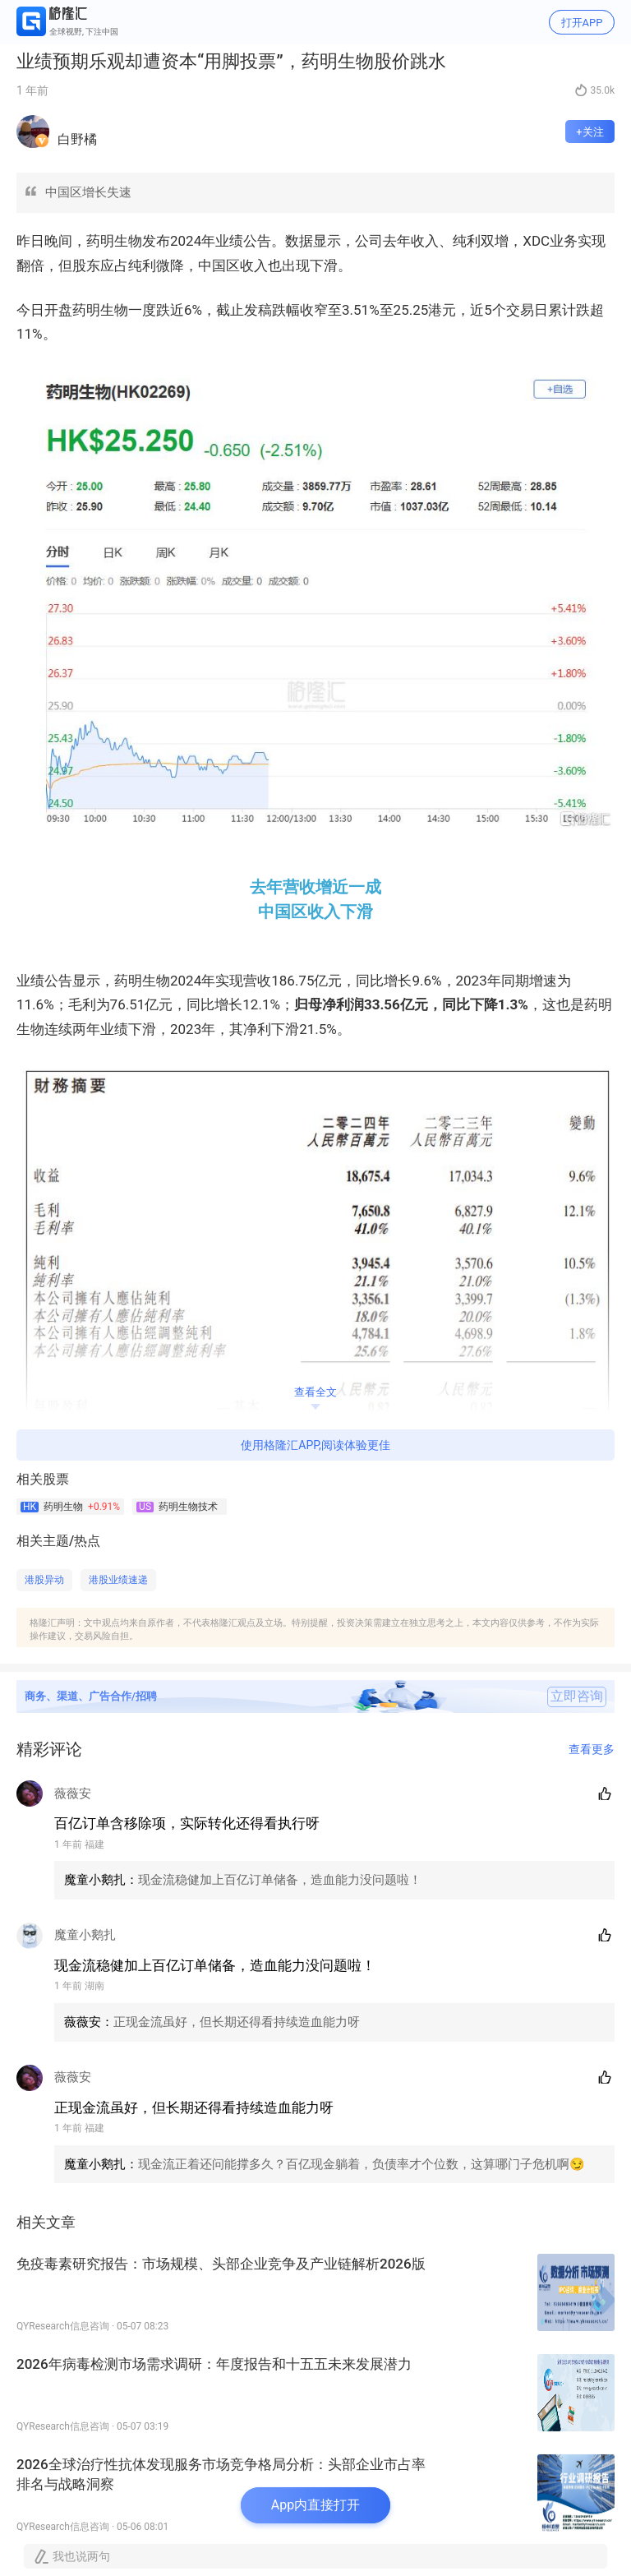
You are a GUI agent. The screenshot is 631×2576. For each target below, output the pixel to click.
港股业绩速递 (118, 1580)
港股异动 (44, 1580)
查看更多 (592, 1749)
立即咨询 (576, 1696)
